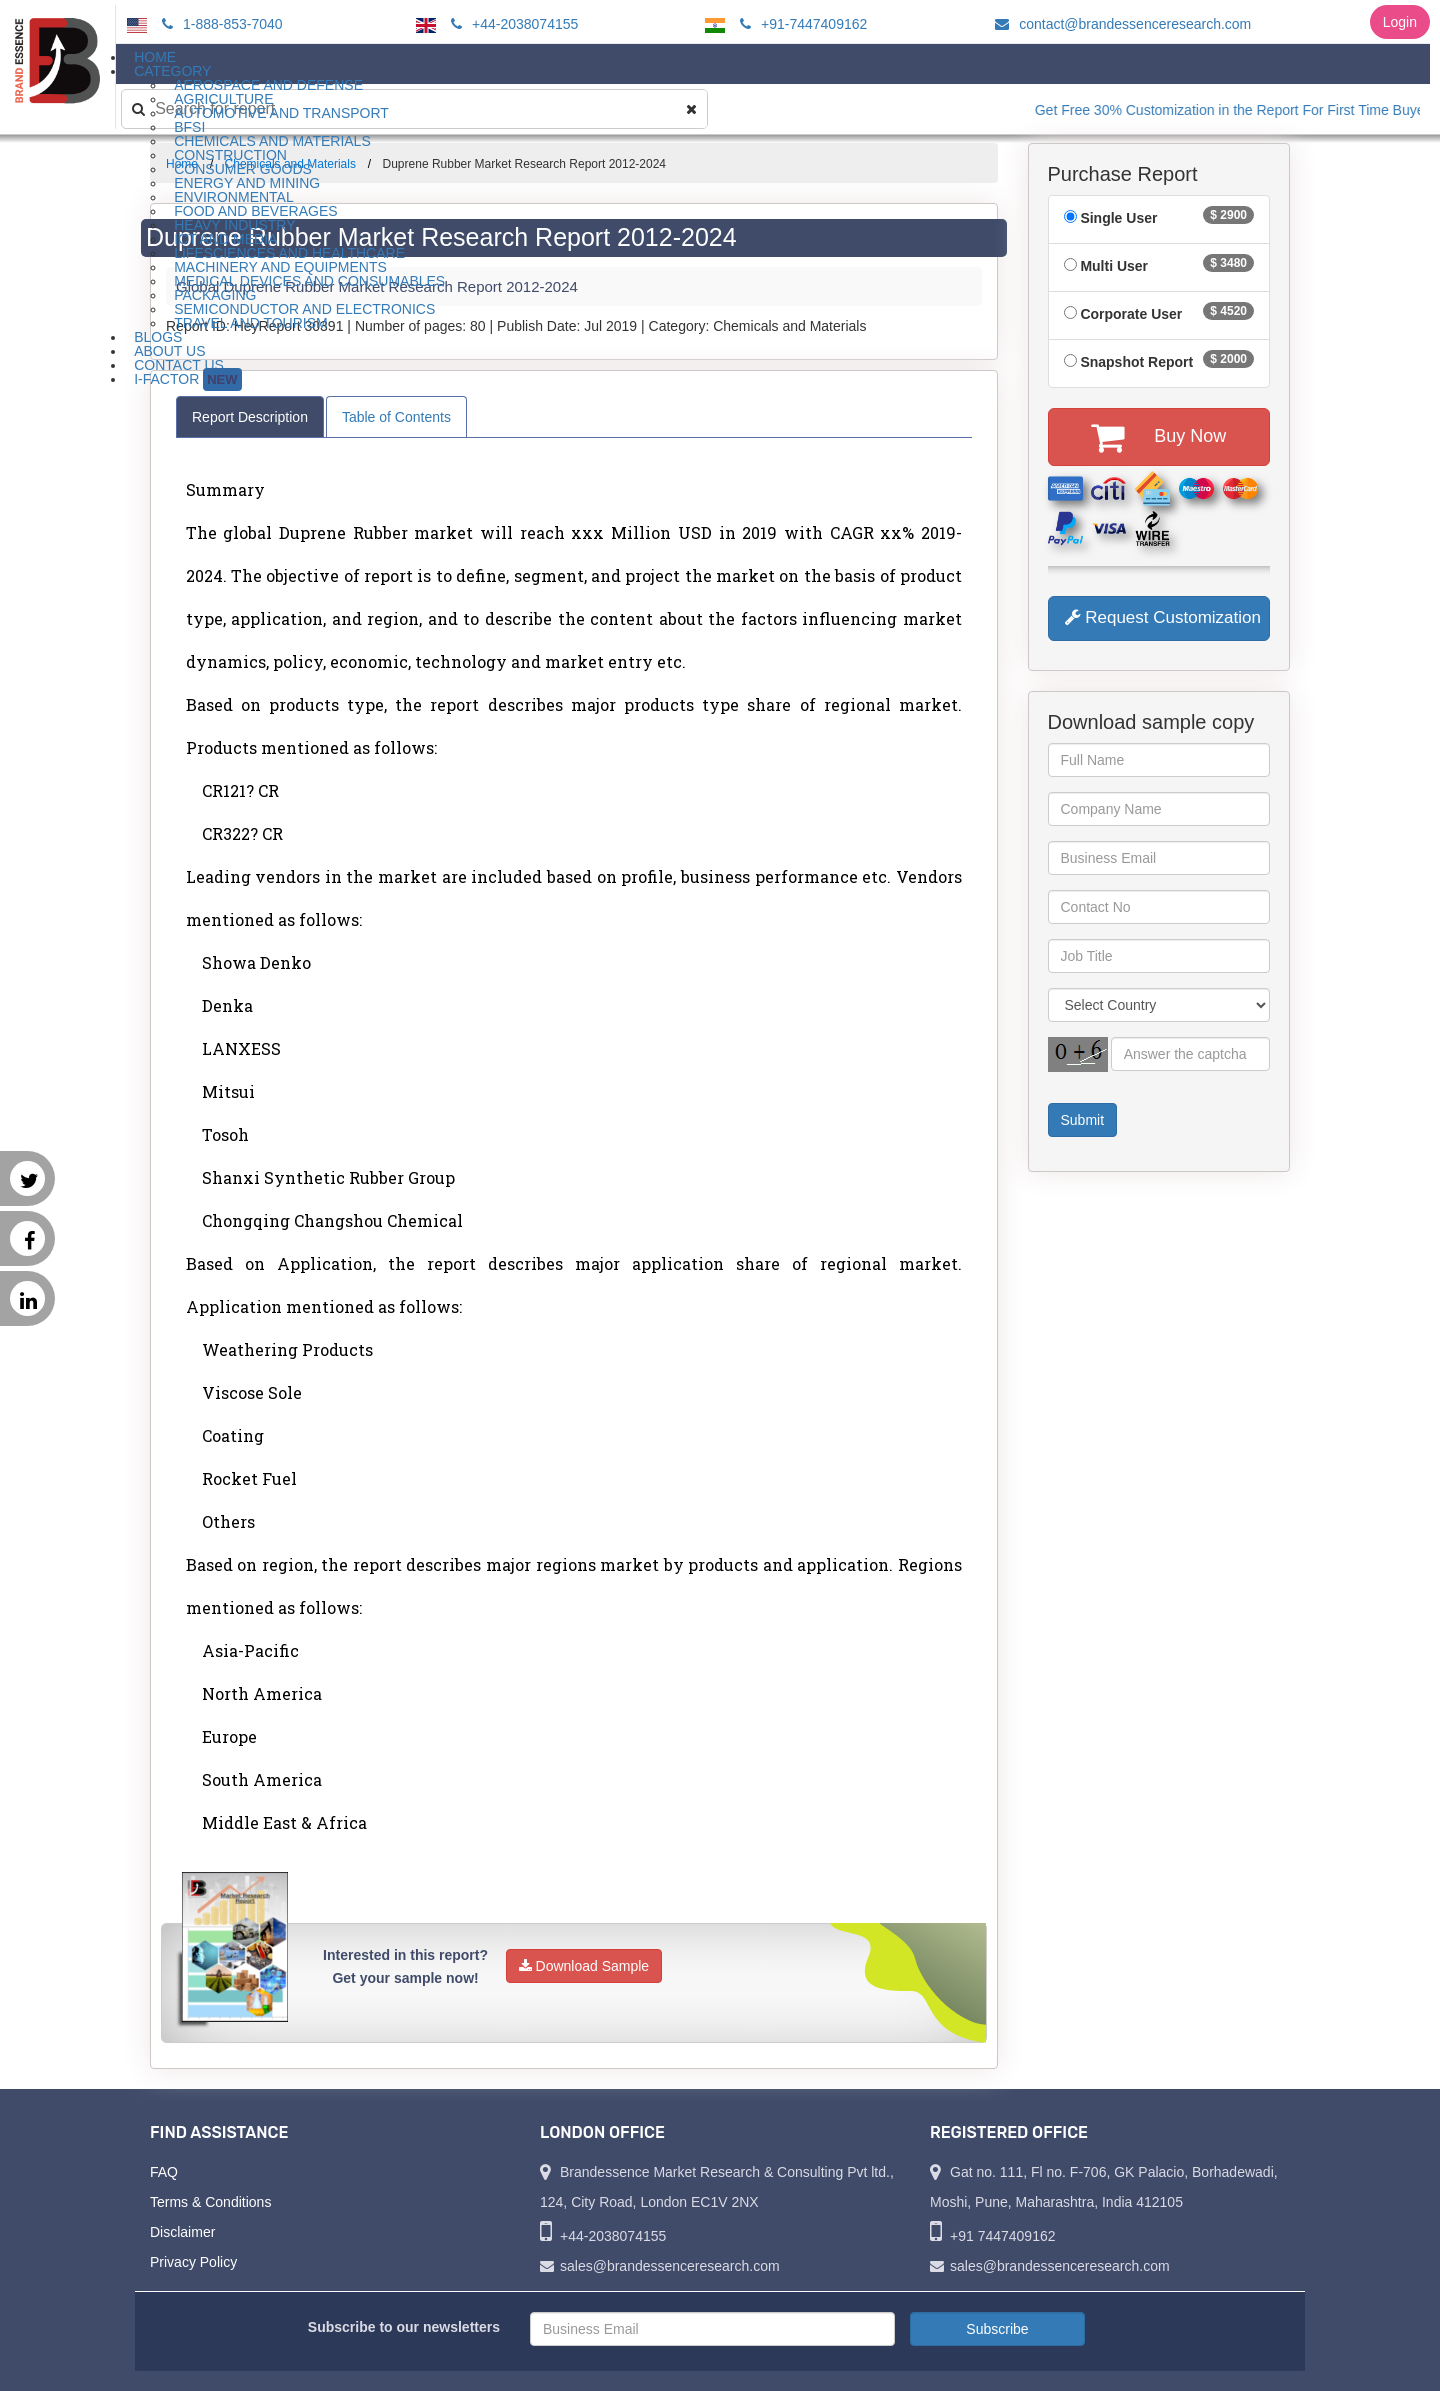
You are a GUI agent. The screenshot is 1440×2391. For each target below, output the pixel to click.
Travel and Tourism (251, 323)
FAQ (164, 2172)
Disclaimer (182, 2232)
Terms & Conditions (210, 2202)
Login (1400, 22)
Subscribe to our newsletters (404, 2327)
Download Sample (584, 1966)
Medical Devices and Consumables (309, 281)
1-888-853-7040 (219, 24)
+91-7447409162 (800, 24)
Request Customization (1163, 617)
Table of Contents (396, 417)
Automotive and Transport (281, 113)
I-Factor (187, 379)
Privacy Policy (193, 2262)
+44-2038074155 (511, 24)
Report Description (250, 417)
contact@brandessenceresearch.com (1120, 24)
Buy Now (1158, 437)
